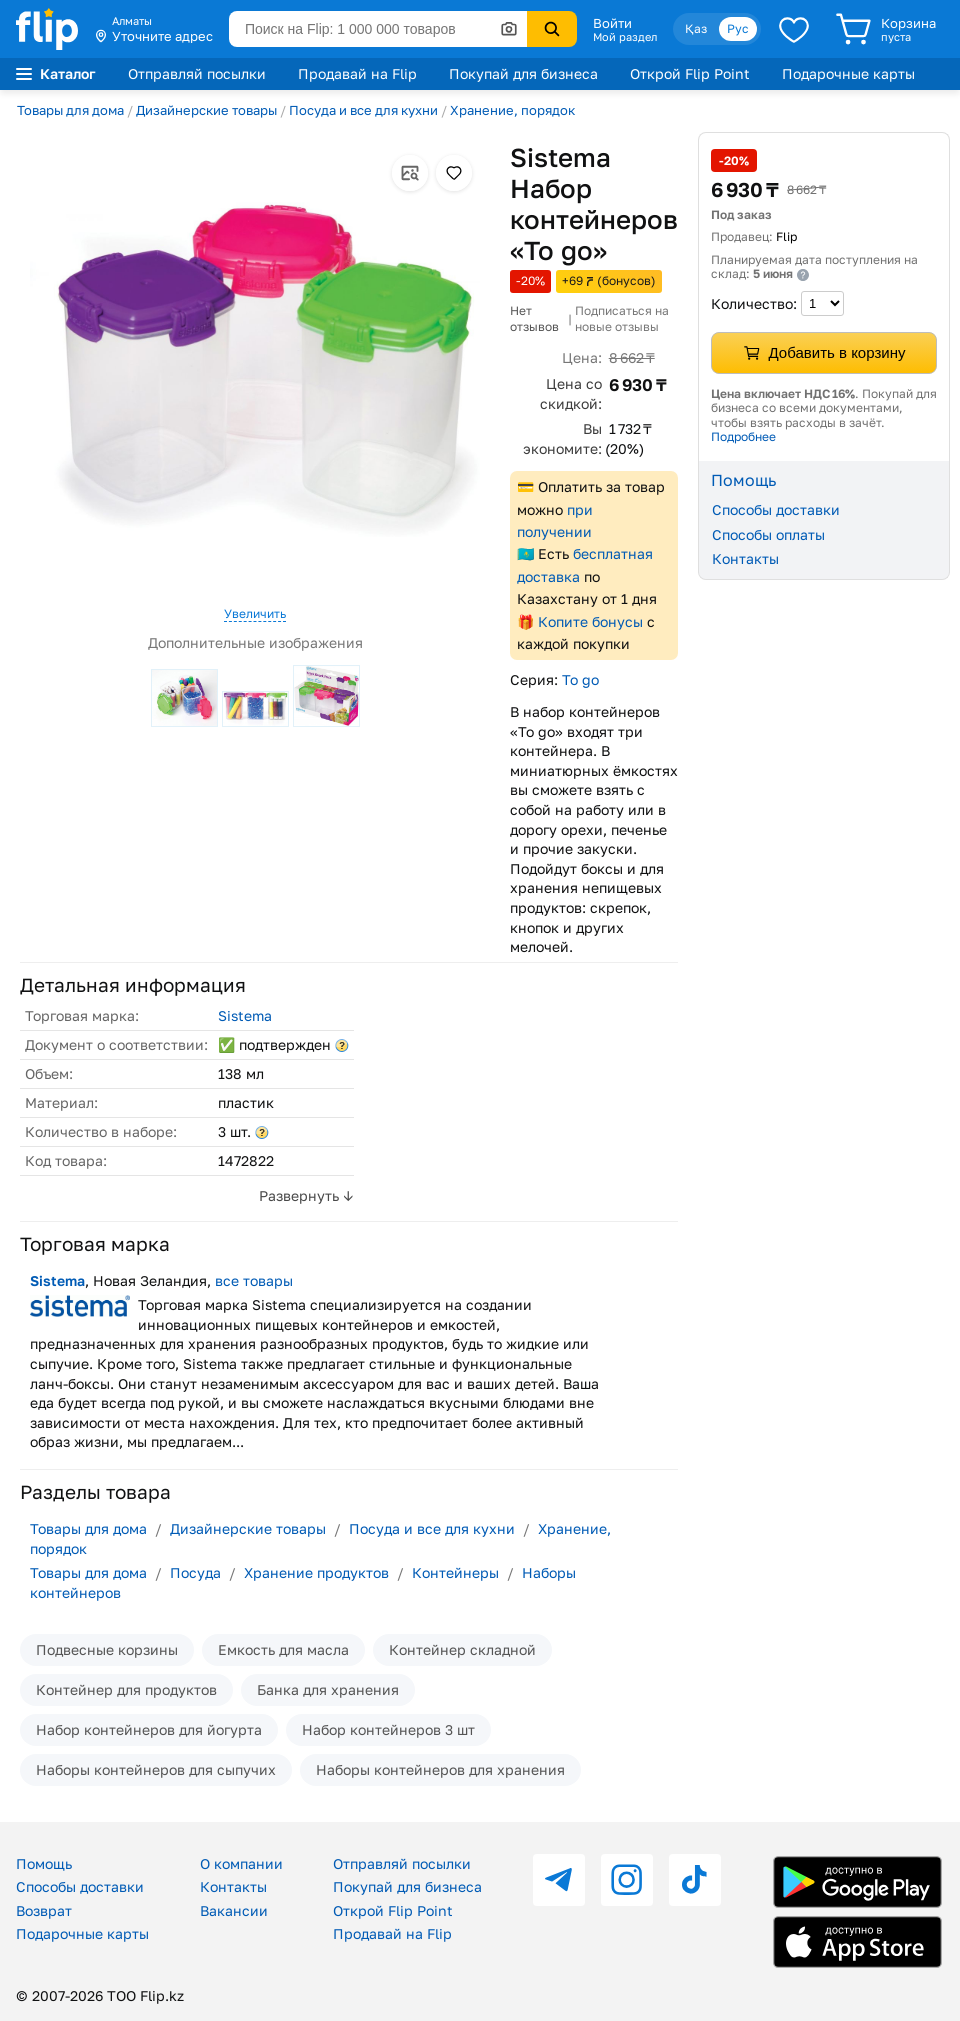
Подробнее (743, 436)
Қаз (696, 28)
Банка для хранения (328, 1689)
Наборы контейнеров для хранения (440, 1769)
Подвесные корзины (107, 1649)
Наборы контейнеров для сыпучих (156, 1769)
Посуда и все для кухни (363, 110)
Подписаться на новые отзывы (622, 318)
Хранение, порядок (512, 110)
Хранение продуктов (316, 1572)
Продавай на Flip (357, 73)
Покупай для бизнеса (523, 73)
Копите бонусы (590, 621)
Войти (612, 23)
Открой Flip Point (690, 73)
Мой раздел (625, 37)
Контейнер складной (462, 1649)
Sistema (245, 1015)
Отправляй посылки (197, 73)
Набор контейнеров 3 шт (388, 1729)
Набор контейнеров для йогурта (149, 1729)
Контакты (745, 558)
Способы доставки (776, 509)
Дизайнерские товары (206, 110)
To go (580, 679)
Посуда (195, 1572)
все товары (254, 1280)
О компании (241, 1863)
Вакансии (234, 1910)
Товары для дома (70, 110)
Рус (738, 28)
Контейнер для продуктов (126, 1689)
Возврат (44, 1910)
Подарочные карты (848, 73)
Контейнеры (455, 1572)
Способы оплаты (768, 534)
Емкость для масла (283, 1649)
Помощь (44, 1863)
